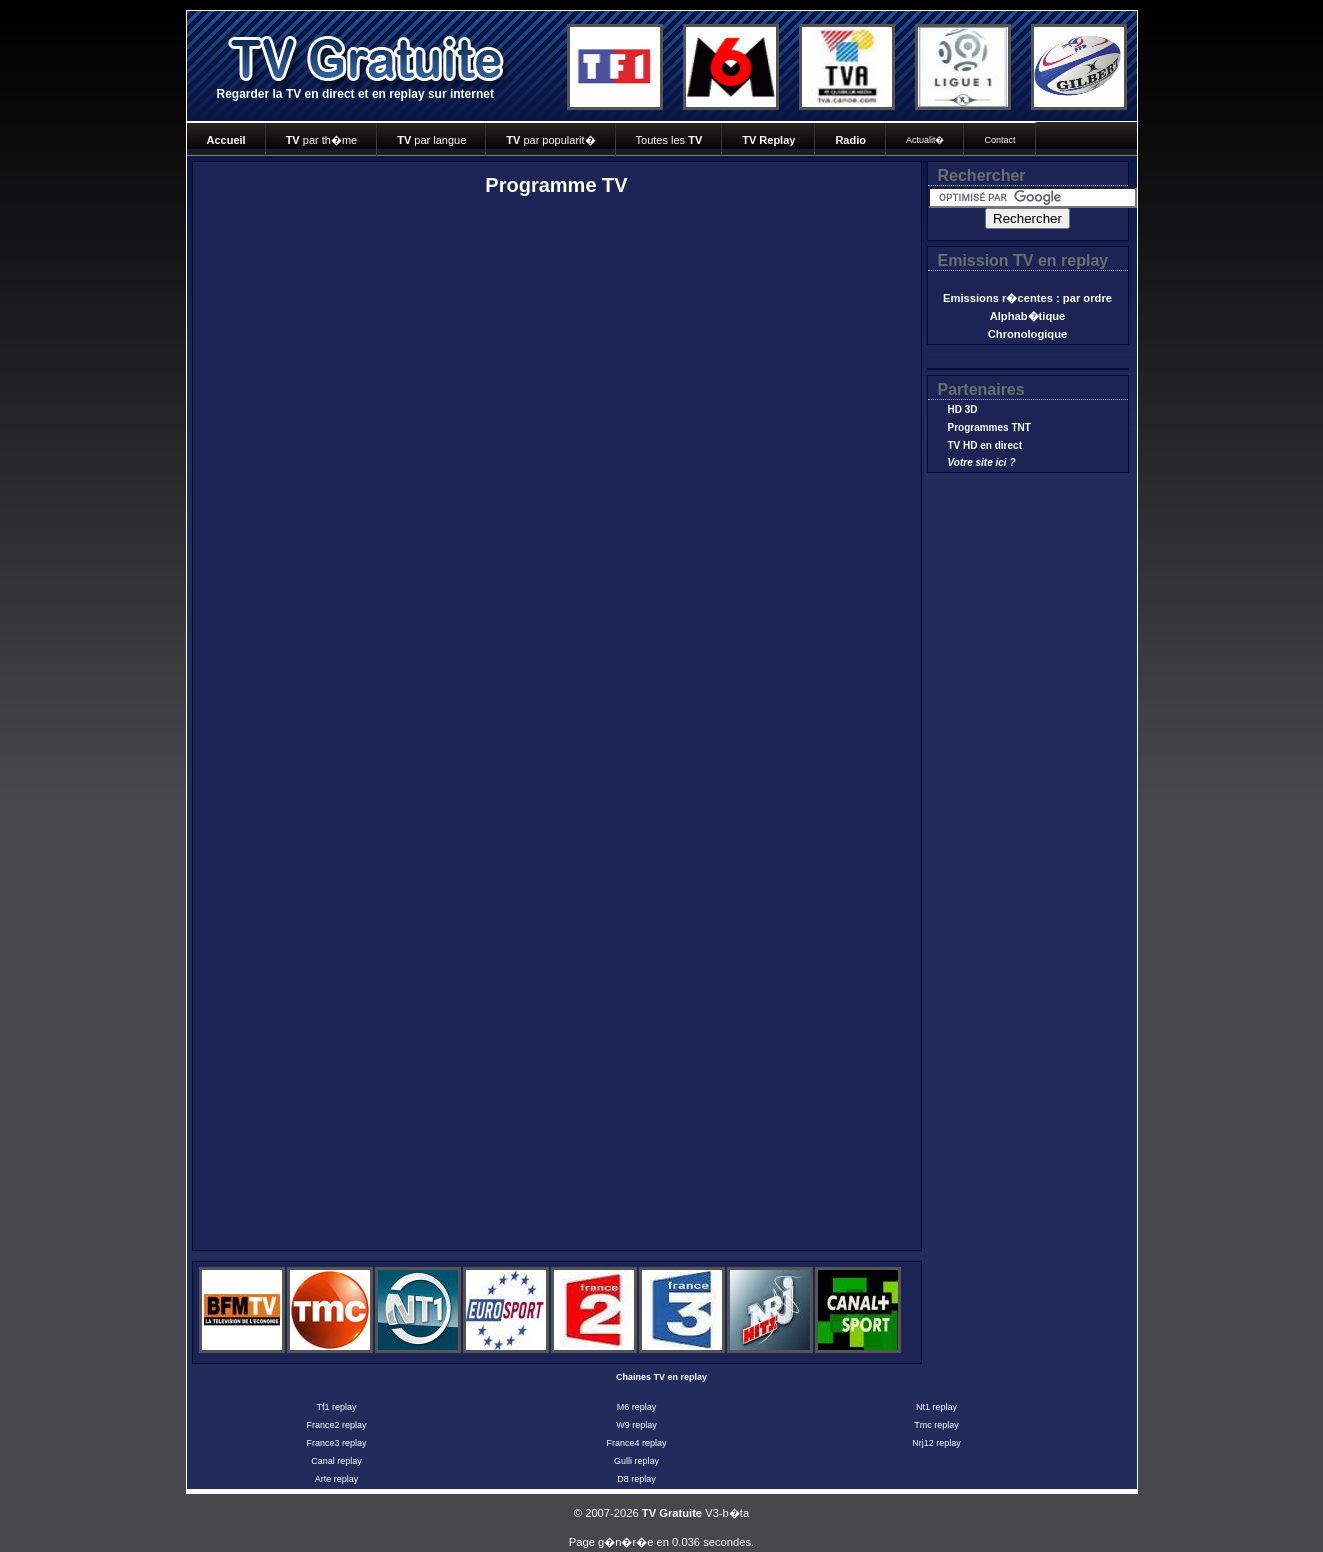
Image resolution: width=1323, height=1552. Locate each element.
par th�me (322, 140)
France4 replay (636, 1443)
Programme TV (556, 185)
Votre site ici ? (982, 462)
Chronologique (1028, 334)
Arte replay (337, 1479)
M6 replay (637, 1407)
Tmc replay (936, 1425)
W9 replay (636, 1425)
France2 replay (336, 1425)
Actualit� (925, 140)
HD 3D (963, 409)
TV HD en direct (985, 445)
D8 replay (636, 1479)
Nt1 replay (936, 1407)
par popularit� (550, 140)
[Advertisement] (387, 381)
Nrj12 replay (936, 1443)
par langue (431, 140)
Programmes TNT (989, 427)
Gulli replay (636, 1461)
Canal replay (336, 1461)
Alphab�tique (1028, 316)
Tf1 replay (336, 1407)
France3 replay (336, 1443)
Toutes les (669, 140)
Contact (999, 140)
